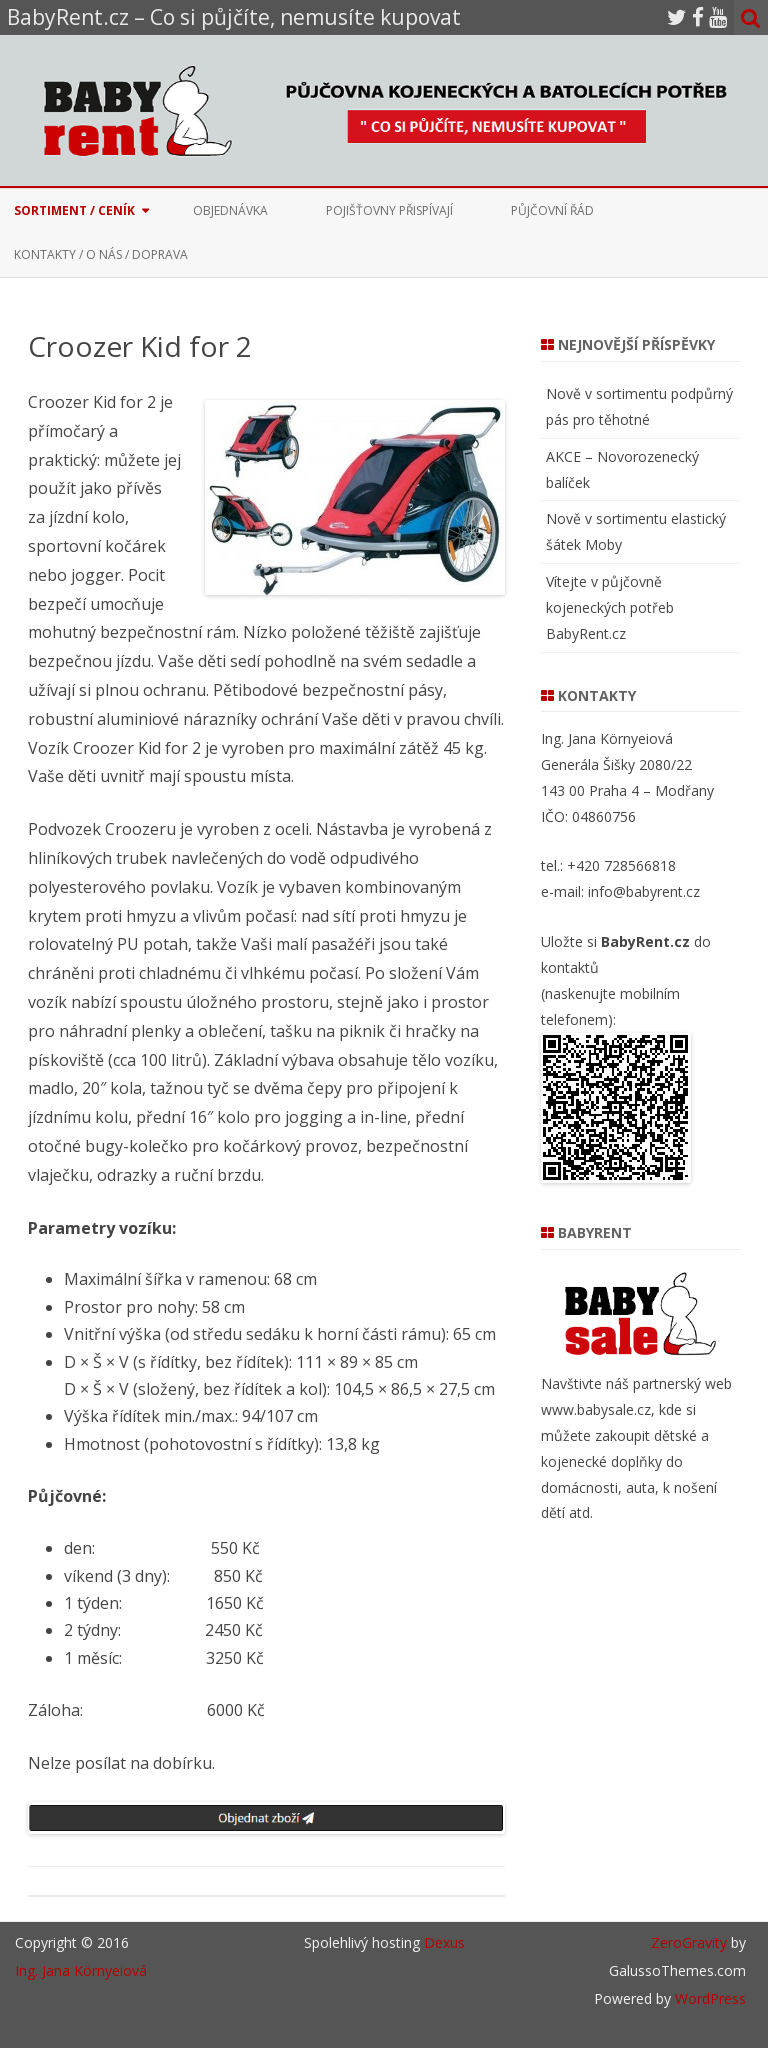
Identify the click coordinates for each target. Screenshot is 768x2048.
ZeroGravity (689, 1942)
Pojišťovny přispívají (389, 210)
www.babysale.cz (596, 1409)
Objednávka (230, 210)
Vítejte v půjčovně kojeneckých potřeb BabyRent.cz (610, 607)
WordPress (708, 1998)
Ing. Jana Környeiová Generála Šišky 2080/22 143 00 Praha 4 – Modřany (627, 764)
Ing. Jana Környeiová (81, 1970)
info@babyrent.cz (644, 891)
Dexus (444, 1942)
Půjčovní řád (552, 210)
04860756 (604, 816)
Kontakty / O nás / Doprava (101, 254)
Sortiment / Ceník (74, 210)
